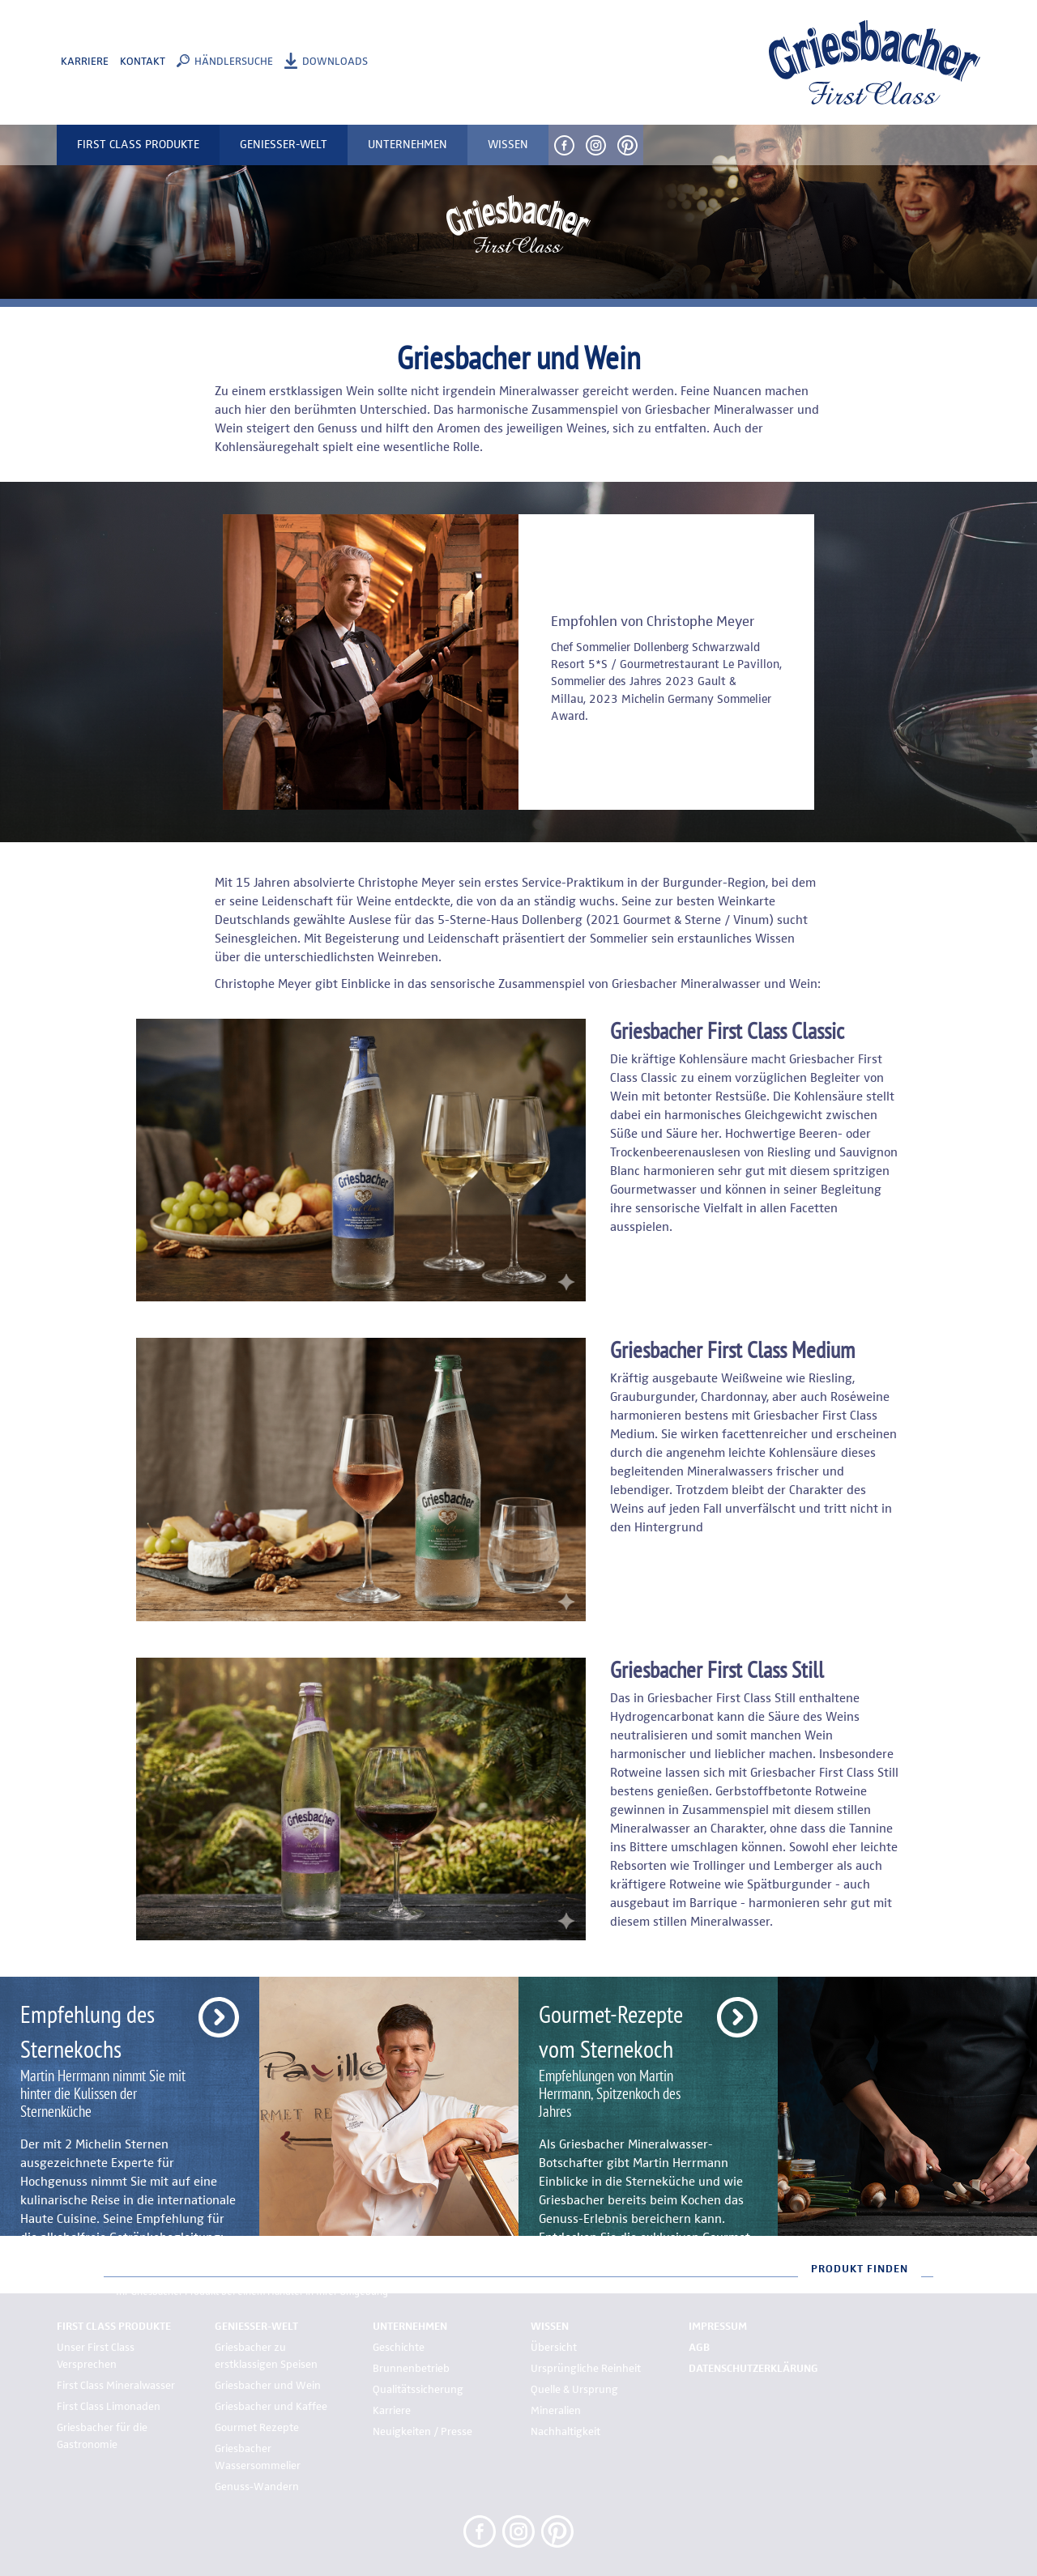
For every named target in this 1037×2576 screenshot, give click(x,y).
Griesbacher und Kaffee (271, 2406)
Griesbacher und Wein (268, 2385)
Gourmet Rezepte (257, 2427)
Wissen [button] (508, 144)
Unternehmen (410, 2326)
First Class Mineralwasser (116, 2385)
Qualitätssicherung (418, 2389)
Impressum (718, 2326)
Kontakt (142, 61)
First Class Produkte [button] (138, 144)
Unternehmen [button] (407, 144)
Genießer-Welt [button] (283, 144)
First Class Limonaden (108, 2406)
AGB (699, 2347)
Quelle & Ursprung (574, 2389)
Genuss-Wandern (257, 2487)
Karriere (85, 61)
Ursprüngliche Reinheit (586, 2368)
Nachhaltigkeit (565, 2432)
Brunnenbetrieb (411, 2368)
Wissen (550, 2326)
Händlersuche (233, 61)
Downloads (335, 61)
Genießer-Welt (256, 2326)
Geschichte (399, 2347)
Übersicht (554, 2347)
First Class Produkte (114, 2326)
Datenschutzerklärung (753, 2368)
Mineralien (556, 2410)
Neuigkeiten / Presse (422, 2432)
